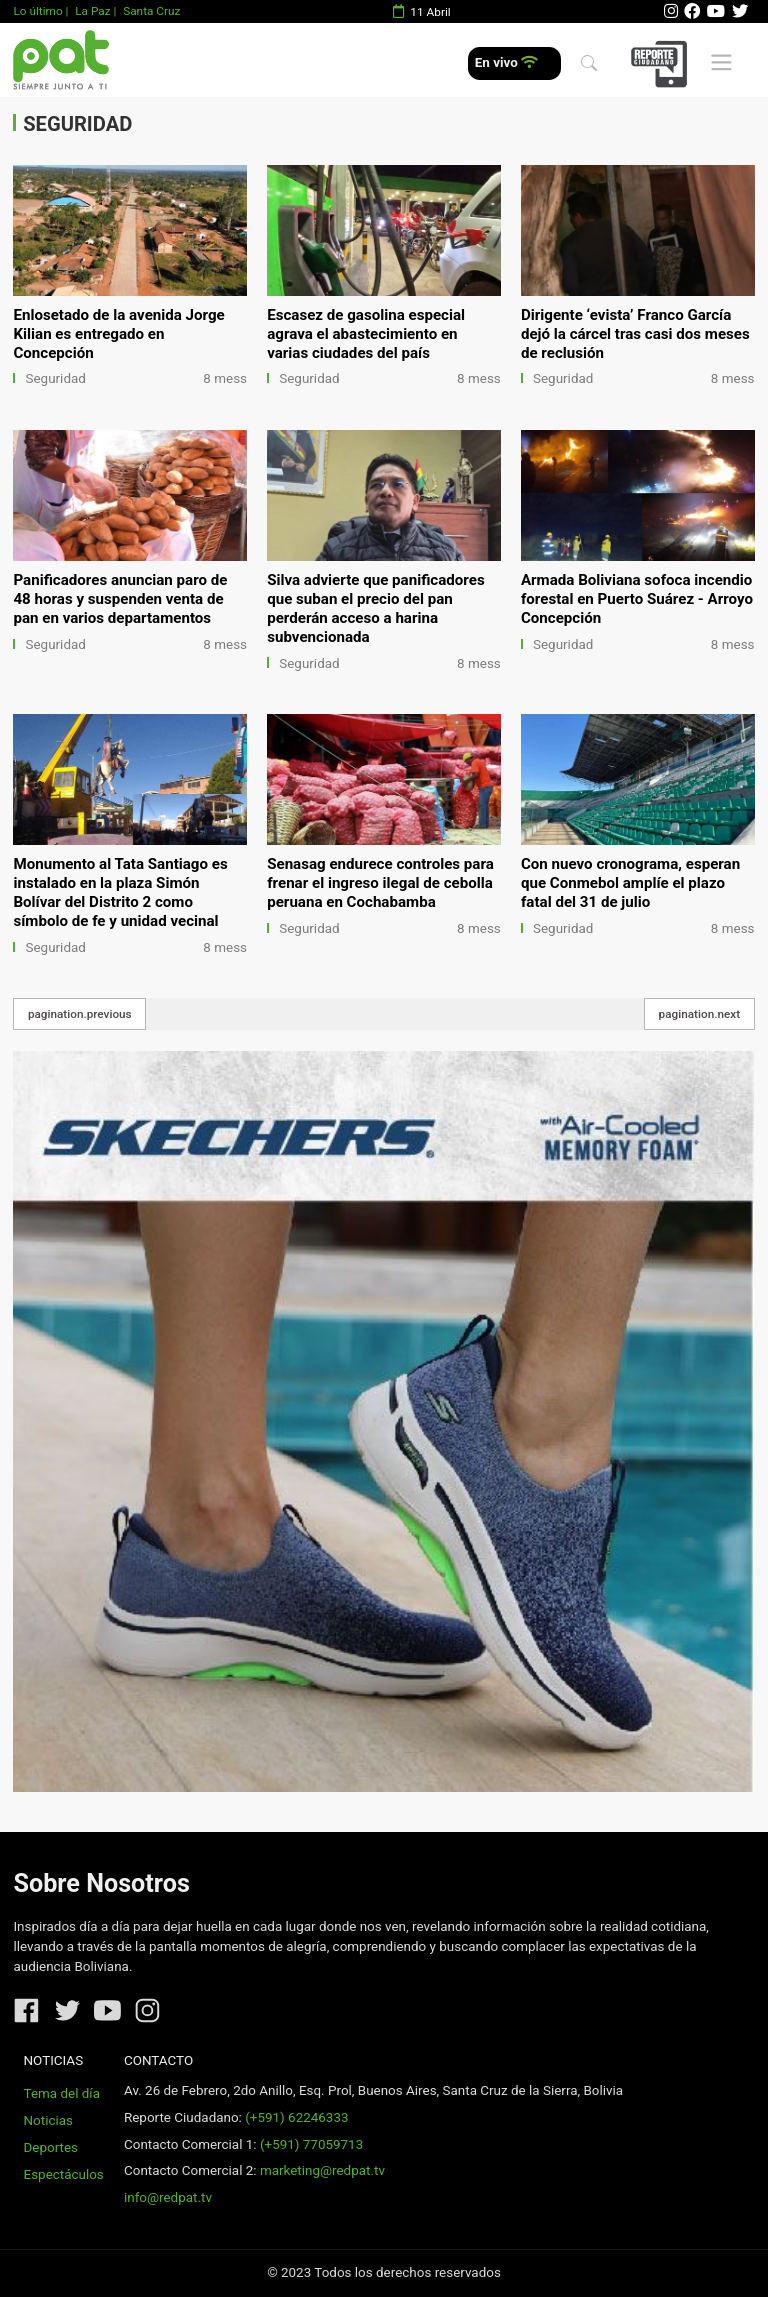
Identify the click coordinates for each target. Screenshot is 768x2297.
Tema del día (62, 2093)
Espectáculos (64, 2174)
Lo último (37, 11)
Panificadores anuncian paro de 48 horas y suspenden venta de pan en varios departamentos (120, 599)
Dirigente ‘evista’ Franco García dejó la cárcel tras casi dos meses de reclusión (635, 334)
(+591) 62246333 (296, 2117)
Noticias (48, 2120)
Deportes (51, 2147)
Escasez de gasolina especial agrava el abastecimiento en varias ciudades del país (366, 334)
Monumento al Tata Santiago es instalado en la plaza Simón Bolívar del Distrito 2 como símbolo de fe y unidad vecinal (120, 892)
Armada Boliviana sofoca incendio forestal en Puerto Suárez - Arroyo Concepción (637, 599)
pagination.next (700, 1014)
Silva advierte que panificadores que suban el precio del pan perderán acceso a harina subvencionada (376, 608)
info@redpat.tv (168, 2197)
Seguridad (56, 378)
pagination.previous (80, 1014)
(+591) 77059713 (311, 2144)
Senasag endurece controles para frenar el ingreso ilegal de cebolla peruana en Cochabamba (380, 883)
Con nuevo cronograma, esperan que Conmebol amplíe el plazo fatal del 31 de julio (630, 883)
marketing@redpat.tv (322, 2170)
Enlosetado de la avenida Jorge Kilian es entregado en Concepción (118, 334)
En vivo (506, 62)
